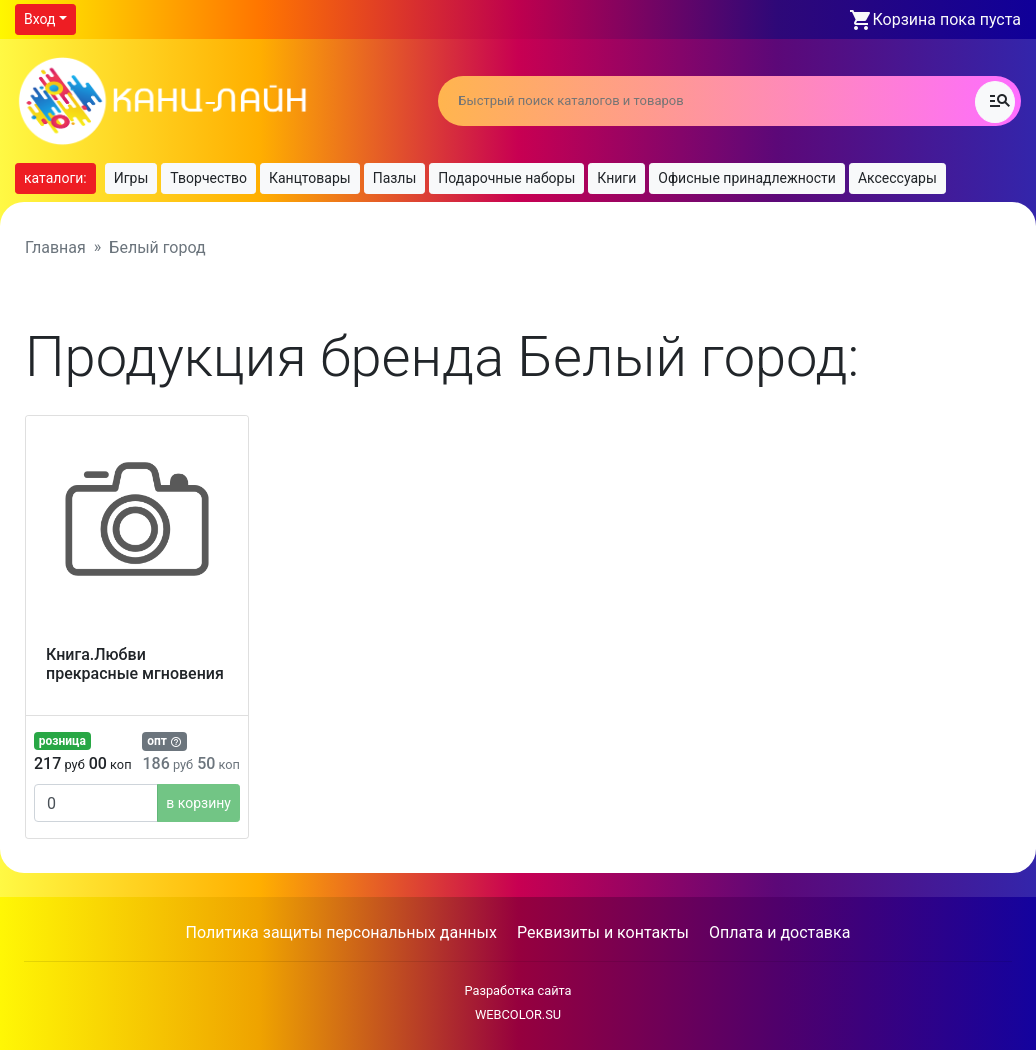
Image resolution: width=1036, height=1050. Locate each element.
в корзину (198, 803)
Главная (55, 247)
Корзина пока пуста (947, 19)
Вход (39, 19)
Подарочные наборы (506, 178)
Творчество (208, 178)
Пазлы (395, 178)
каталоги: (55, 178)
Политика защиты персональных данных (341, 932)
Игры (131, 178)
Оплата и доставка (779, 932)
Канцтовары (310, 178)
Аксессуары (897, 178)
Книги (616, 178)
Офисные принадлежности (747, 178)
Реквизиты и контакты (603, 932)
